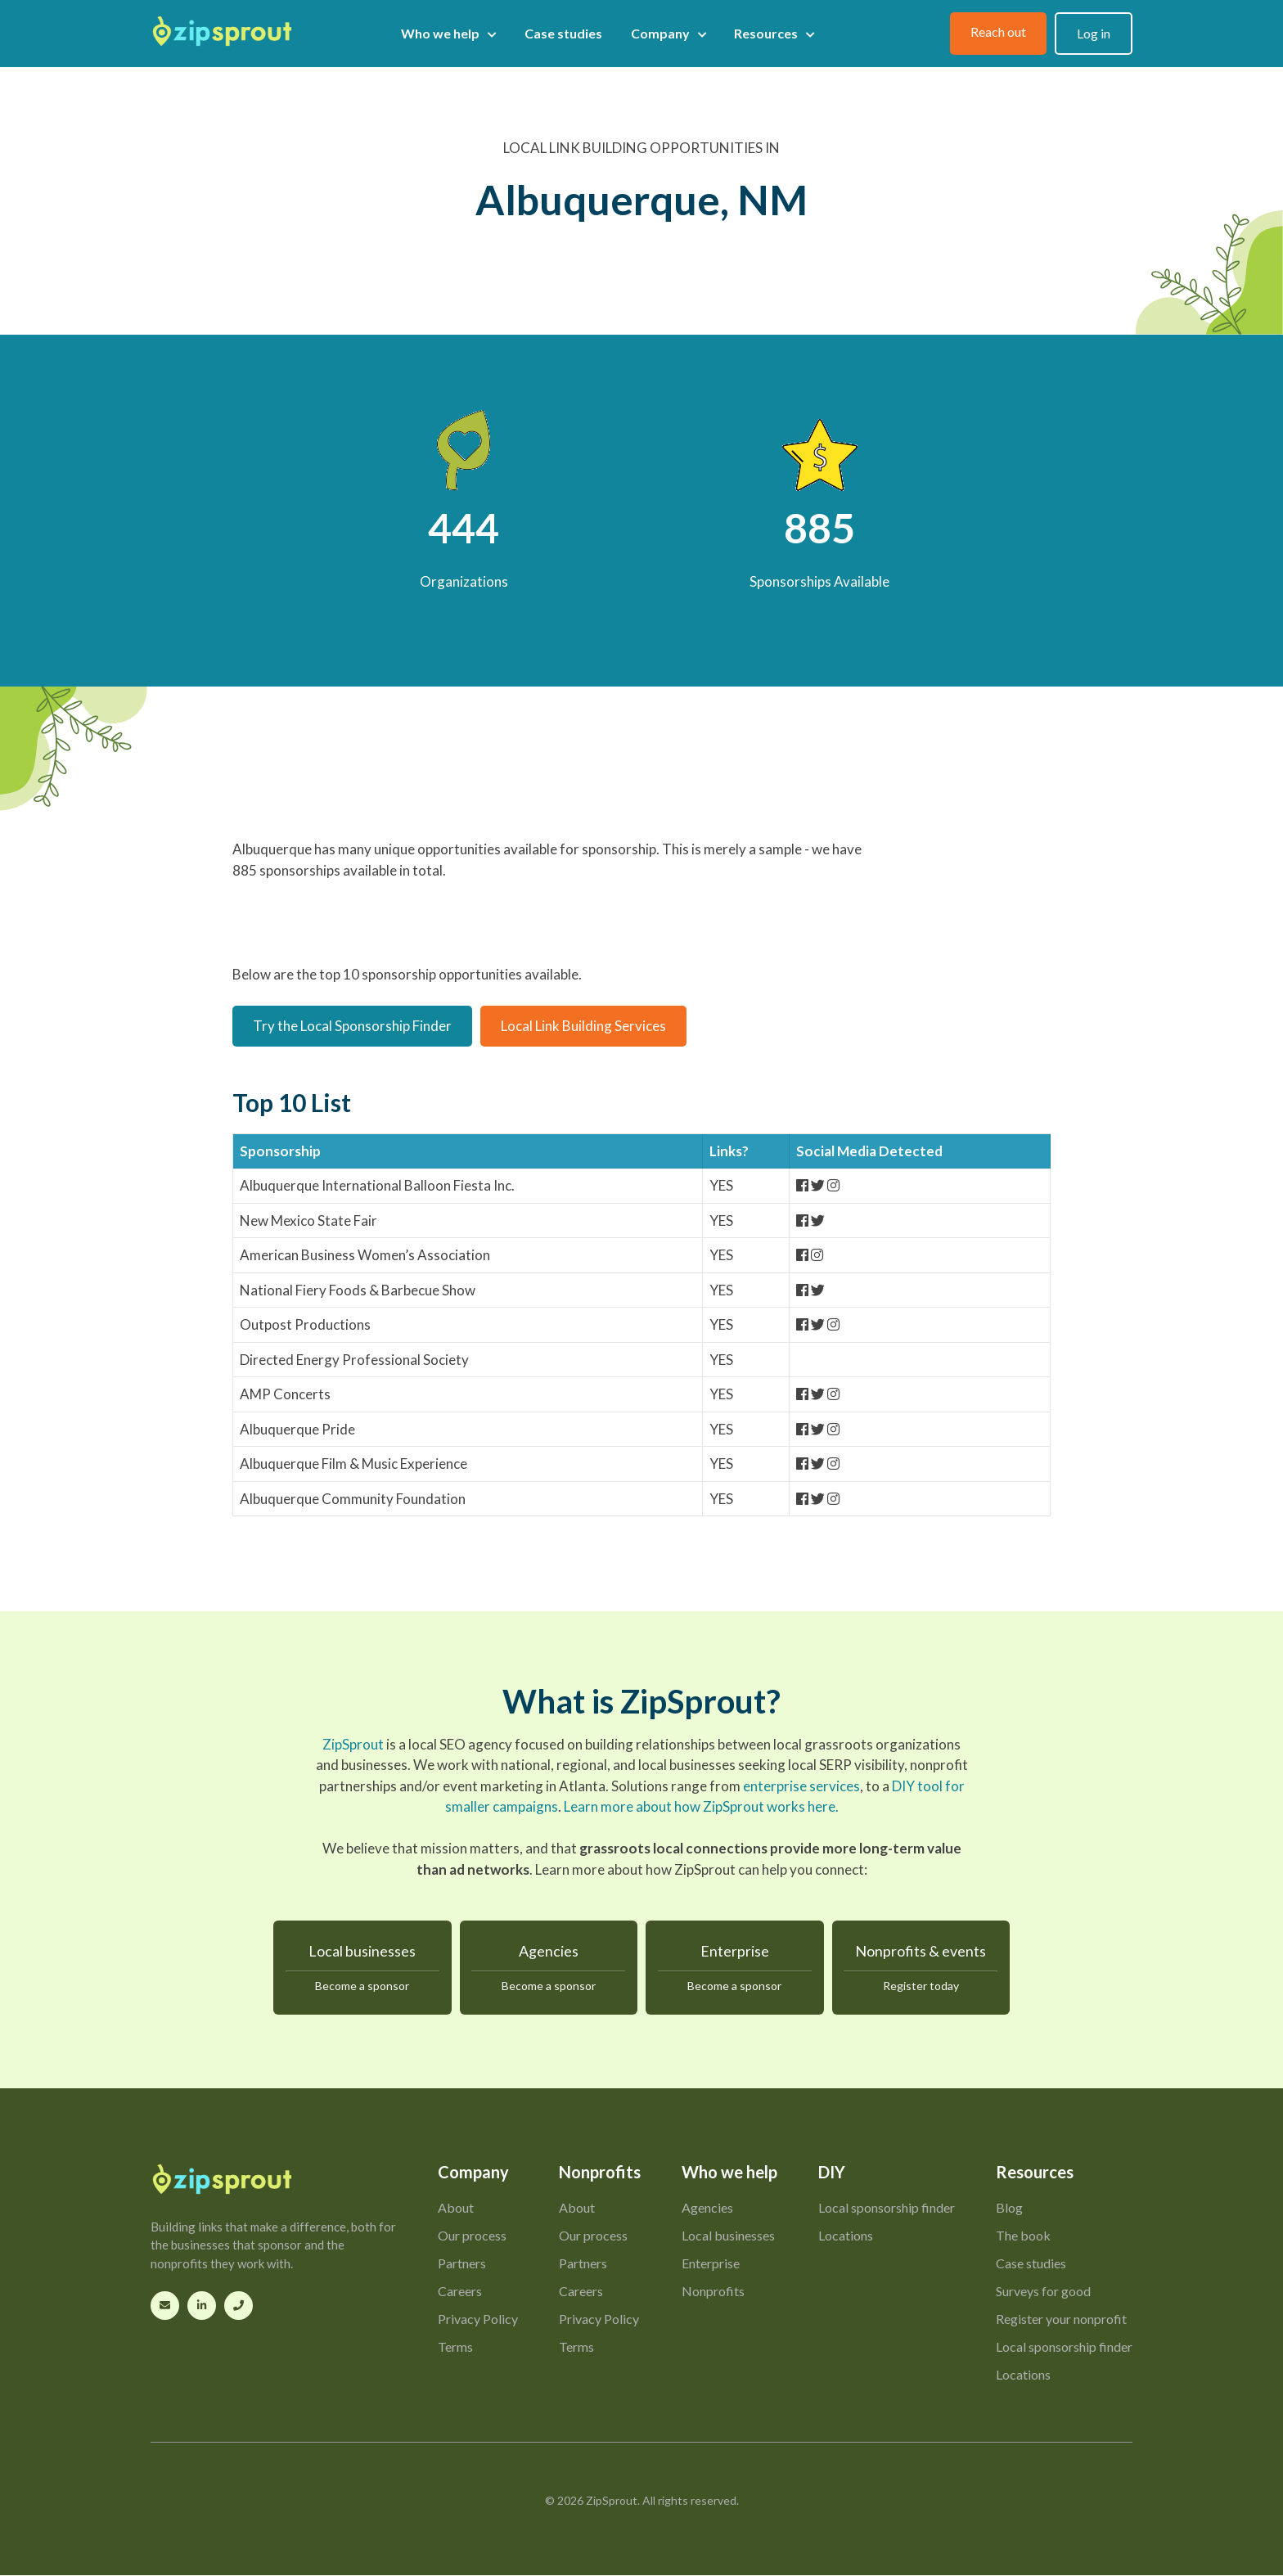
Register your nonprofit (1061, 2319)
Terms (455, 2347)
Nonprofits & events (921, 1969)
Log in (1093, 33)
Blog (1009, 2208)
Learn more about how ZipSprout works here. (701, 1806)
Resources (774, 33)
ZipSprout (353, 1744)
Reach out (998, 31)
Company (668, 33)
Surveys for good (1043, 2291)
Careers (460, 2291)
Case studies (563, 33)
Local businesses (362, 1969)
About (456, 2208)
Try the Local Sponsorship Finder (352, 1025)
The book (1023, 2236)
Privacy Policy (478, 2319)
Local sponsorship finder (886, 2208)
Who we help (448, 33)
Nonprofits (713, 2291)
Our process (472, 2236)
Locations (845, 2236)
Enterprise (735, 1969)
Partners (462, 2264)
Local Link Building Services (583, 1025)
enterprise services (801, 1786)
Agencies (549, 1969)
